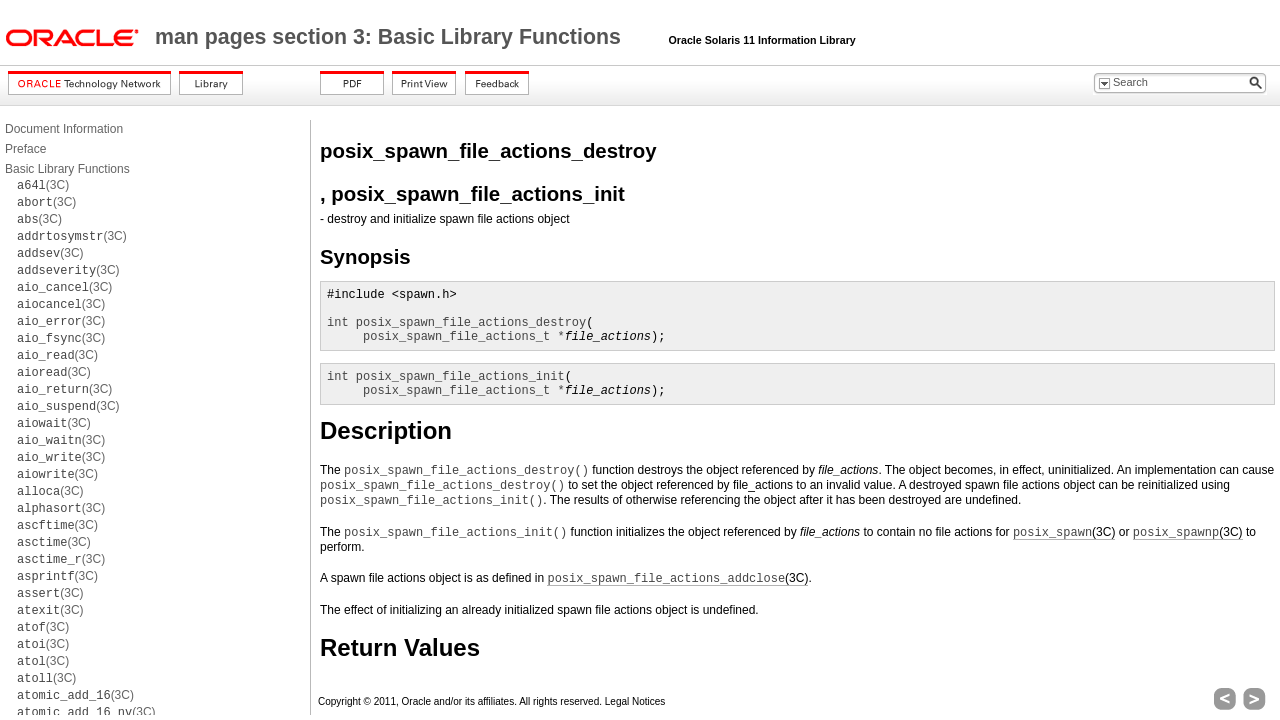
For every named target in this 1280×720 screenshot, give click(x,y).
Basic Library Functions (67, 169)
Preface (25, 149)
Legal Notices (635, 701)
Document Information (64, 129)
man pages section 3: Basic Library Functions (391, 37)
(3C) (43, 185)
